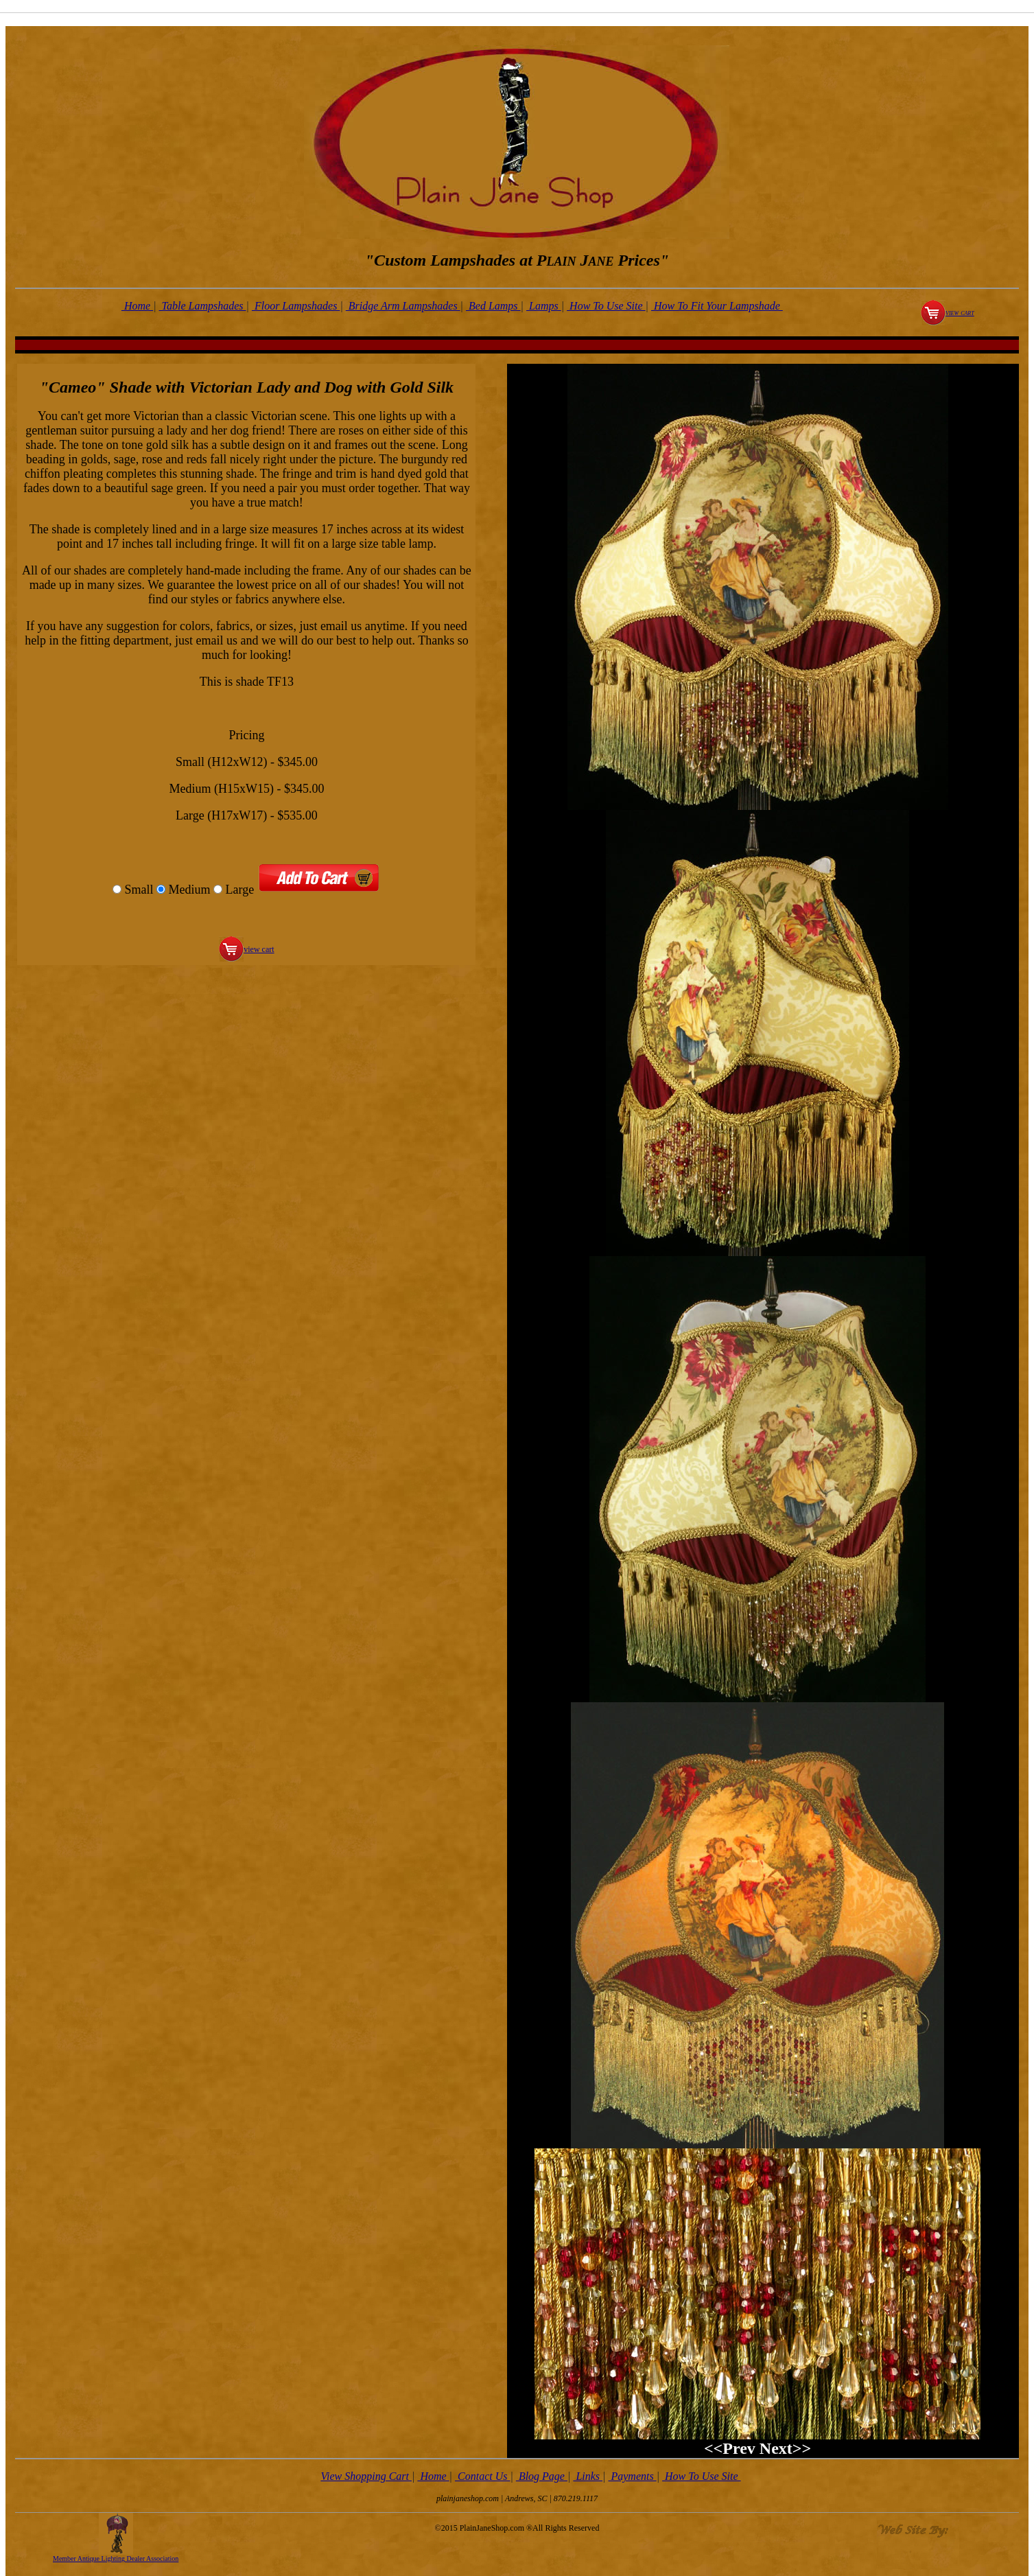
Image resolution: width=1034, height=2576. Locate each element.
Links (587, 2476)
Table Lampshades (202, 306)
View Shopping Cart (366, 2476)
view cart (959, 312)
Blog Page (541, 2476)
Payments (632, 2476)
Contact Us (482, 2476)
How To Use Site (606, 306)
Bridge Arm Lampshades (403, 306)
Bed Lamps (493, 306)
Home (137, 306)
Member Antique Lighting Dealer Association (115, 2558)
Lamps (543, 306)
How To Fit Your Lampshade (717, 306)
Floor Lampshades (296, 306)
